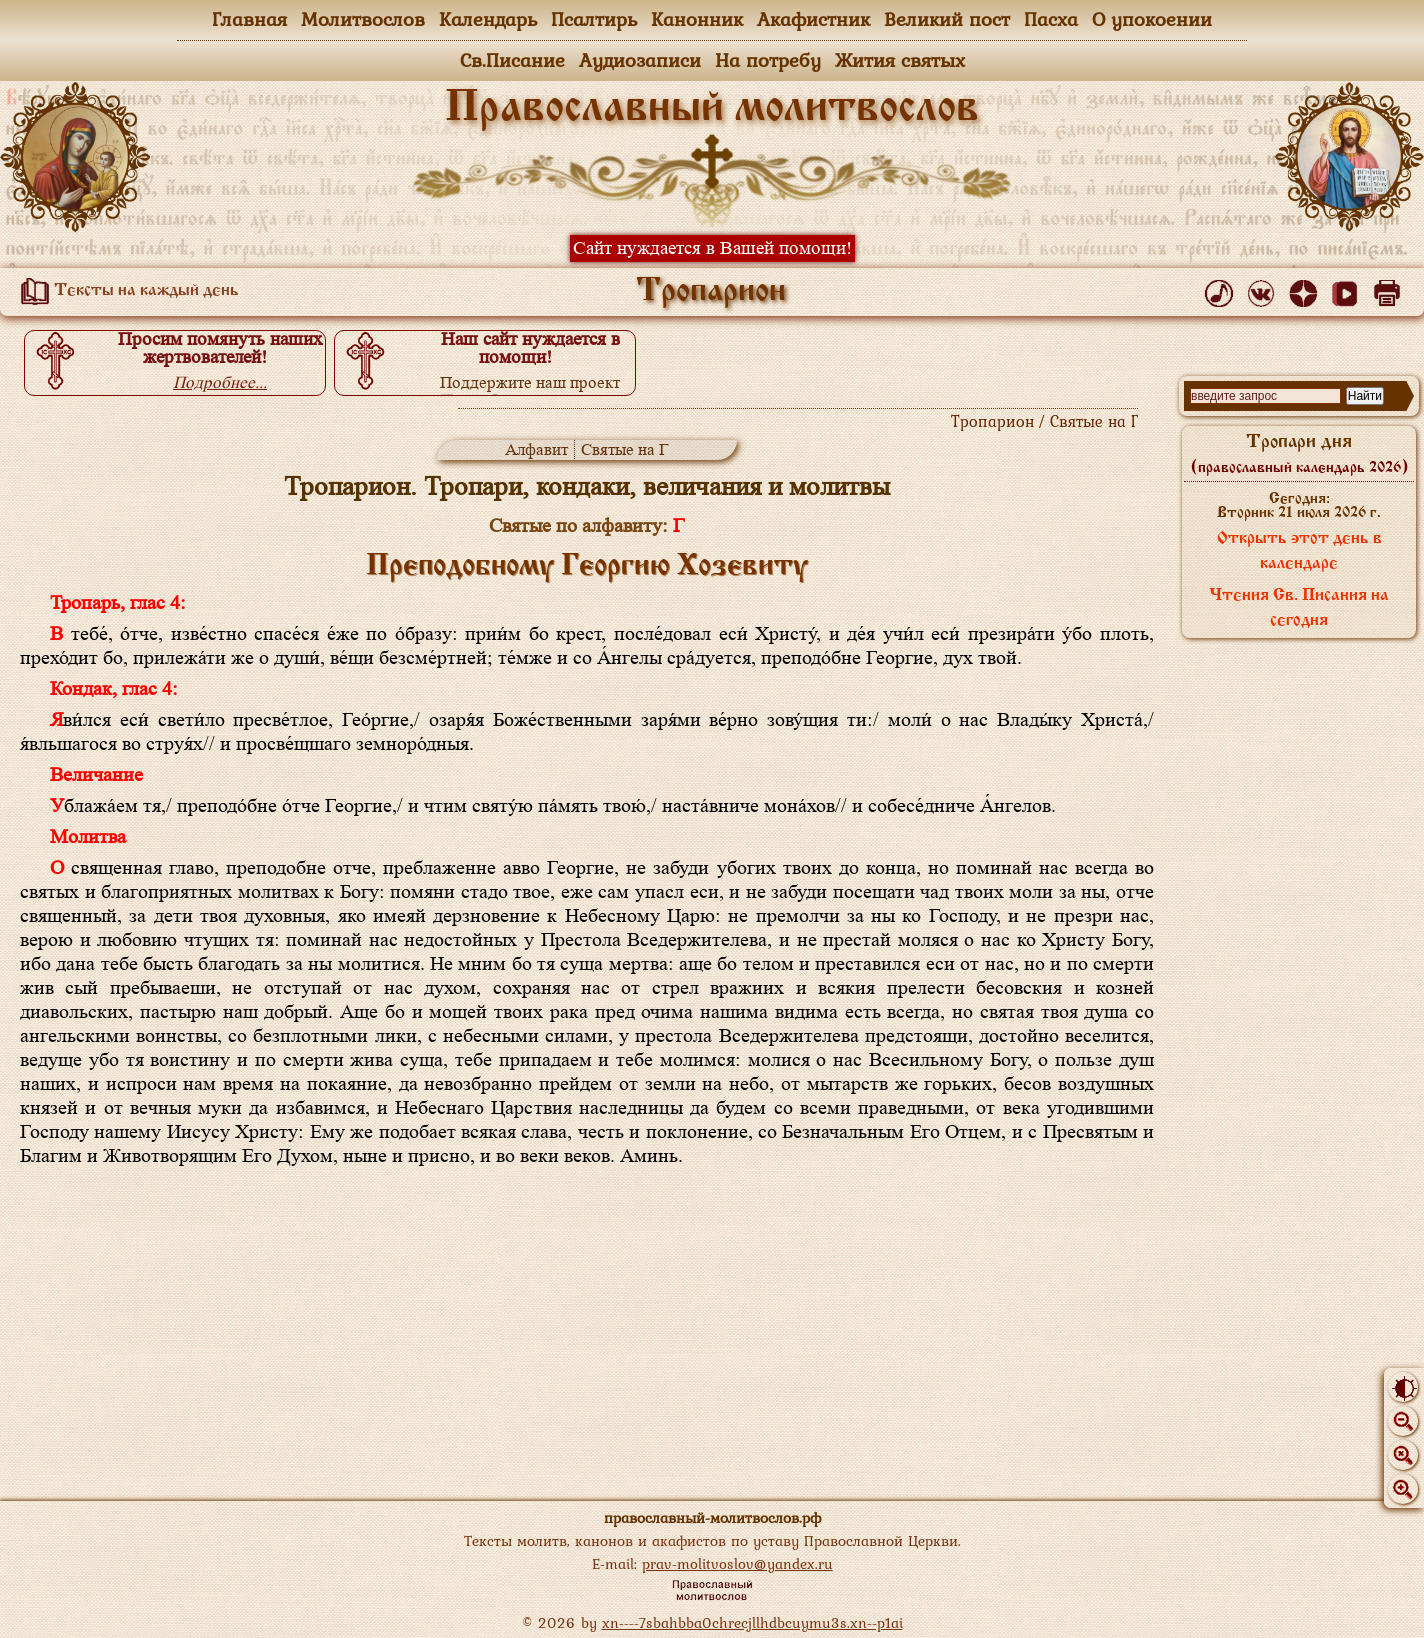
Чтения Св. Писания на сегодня (1299, 608)
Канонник (697, 19)
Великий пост (947, 19)
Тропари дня (1299, 454)
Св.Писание (512, 60)
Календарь (488, 19)
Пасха (1051, 19)
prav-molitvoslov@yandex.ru (737, 1563)
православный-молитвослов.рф (712, 1517)
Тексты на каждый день (126, 291)
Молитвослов (363, 19)
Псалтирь (594, 19)
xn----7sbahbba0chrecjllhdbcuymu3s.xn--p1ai (752, 1622)
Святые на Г (625, 449)
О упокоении (1152, 19)
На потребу (768, 60)
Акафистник (813, 19)
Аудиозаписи (640, 60)
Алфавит (536, 449)
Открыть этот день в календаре (1299, 551)
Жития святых (900, 60)
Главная (249, 19)
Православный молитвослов (712, 109)
